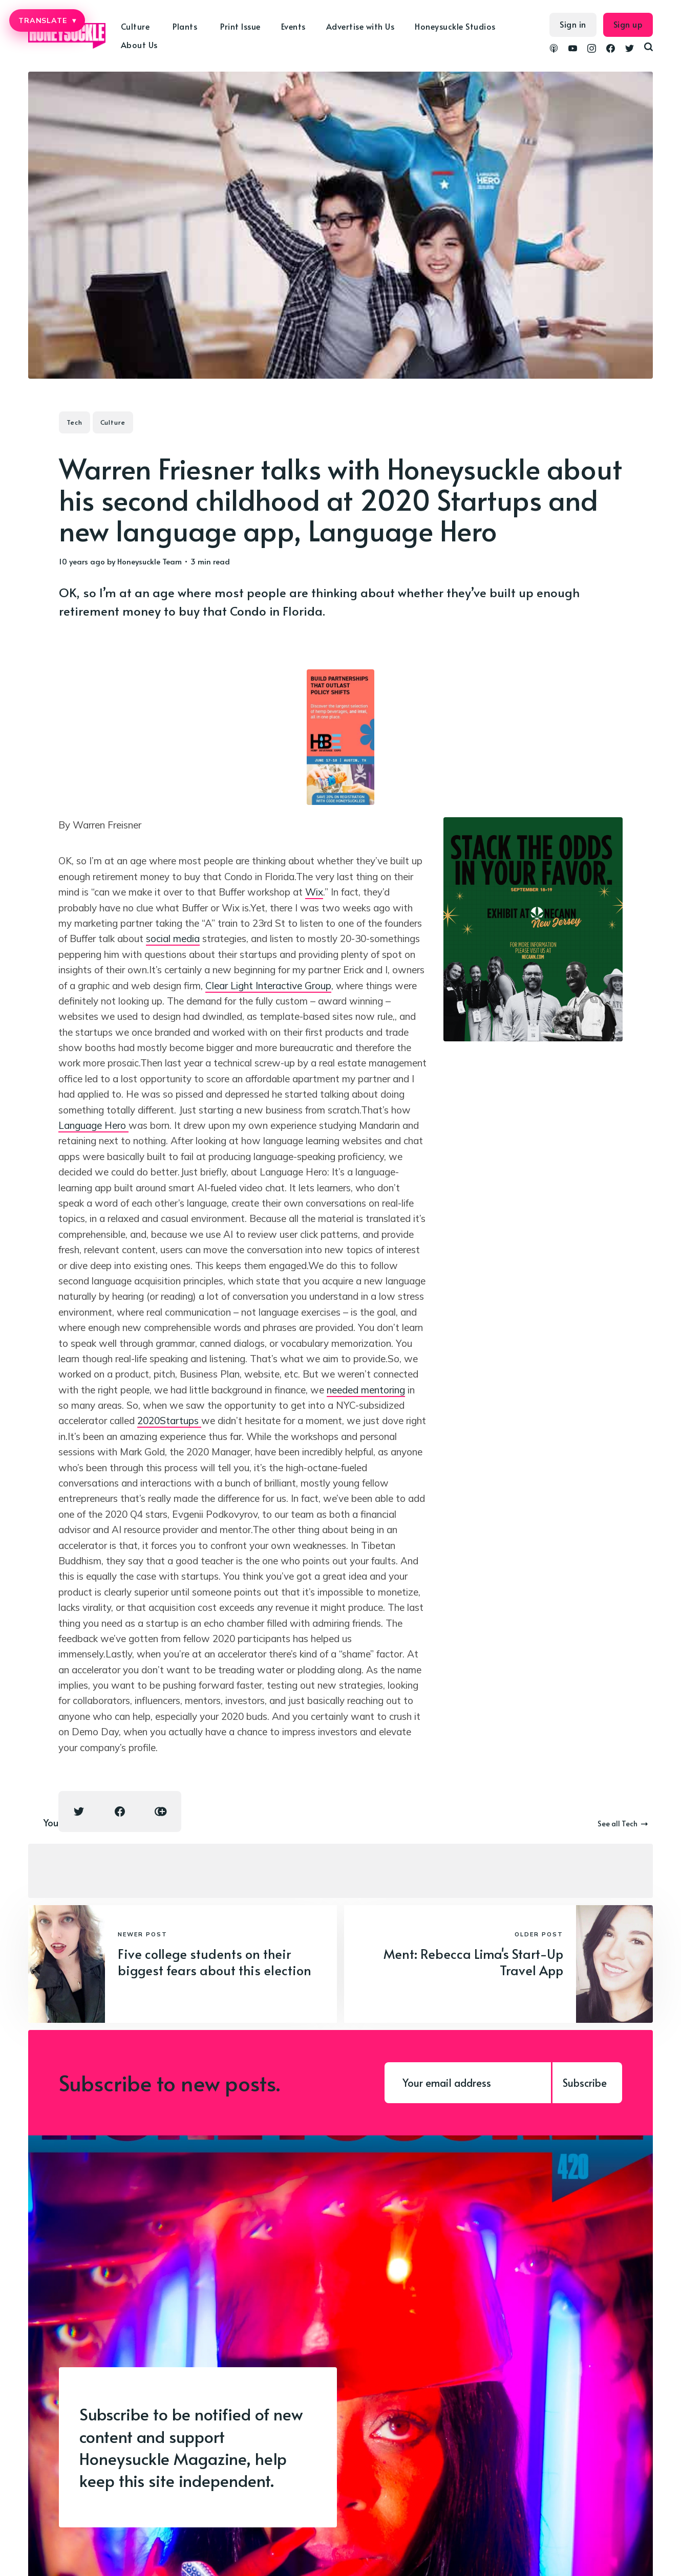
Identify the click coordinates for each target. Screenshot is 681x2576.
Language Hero (93, 1125)
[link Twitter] (629, 49)
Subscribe (585, 2083)
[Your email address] (468, 2082)
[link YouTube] (572, 49)
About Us (139, 44)
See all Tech (623, 1823)
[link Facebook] (610, 49)
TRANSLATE (47, 20)
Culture (135, 26)
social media (173, 938)
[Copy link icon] (160, 1811)
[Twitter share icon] (78, 1811)
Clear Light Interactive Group (268, 985)
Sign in (573, 24)
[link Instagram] (591, 49)
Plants (185, 26)
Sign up (628, 24)
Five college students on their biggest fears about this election (214, 1962)
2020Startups (169, 1420)
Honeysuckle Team (149, 561)
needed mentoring (366, 1390)
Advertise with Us (360, 26)
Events (293, 26)
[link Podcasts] (553, 49)
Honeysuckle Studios (455, 26)
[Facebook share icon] (119, 1811)
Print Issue (240, 26)
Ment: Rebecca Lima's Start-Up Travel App (473, 1962)
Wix (314, 892)
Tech (74, 422)
